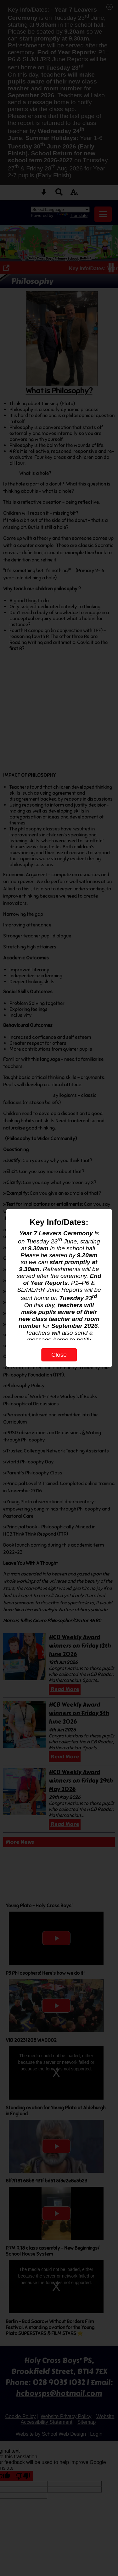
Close (59, 1354)
